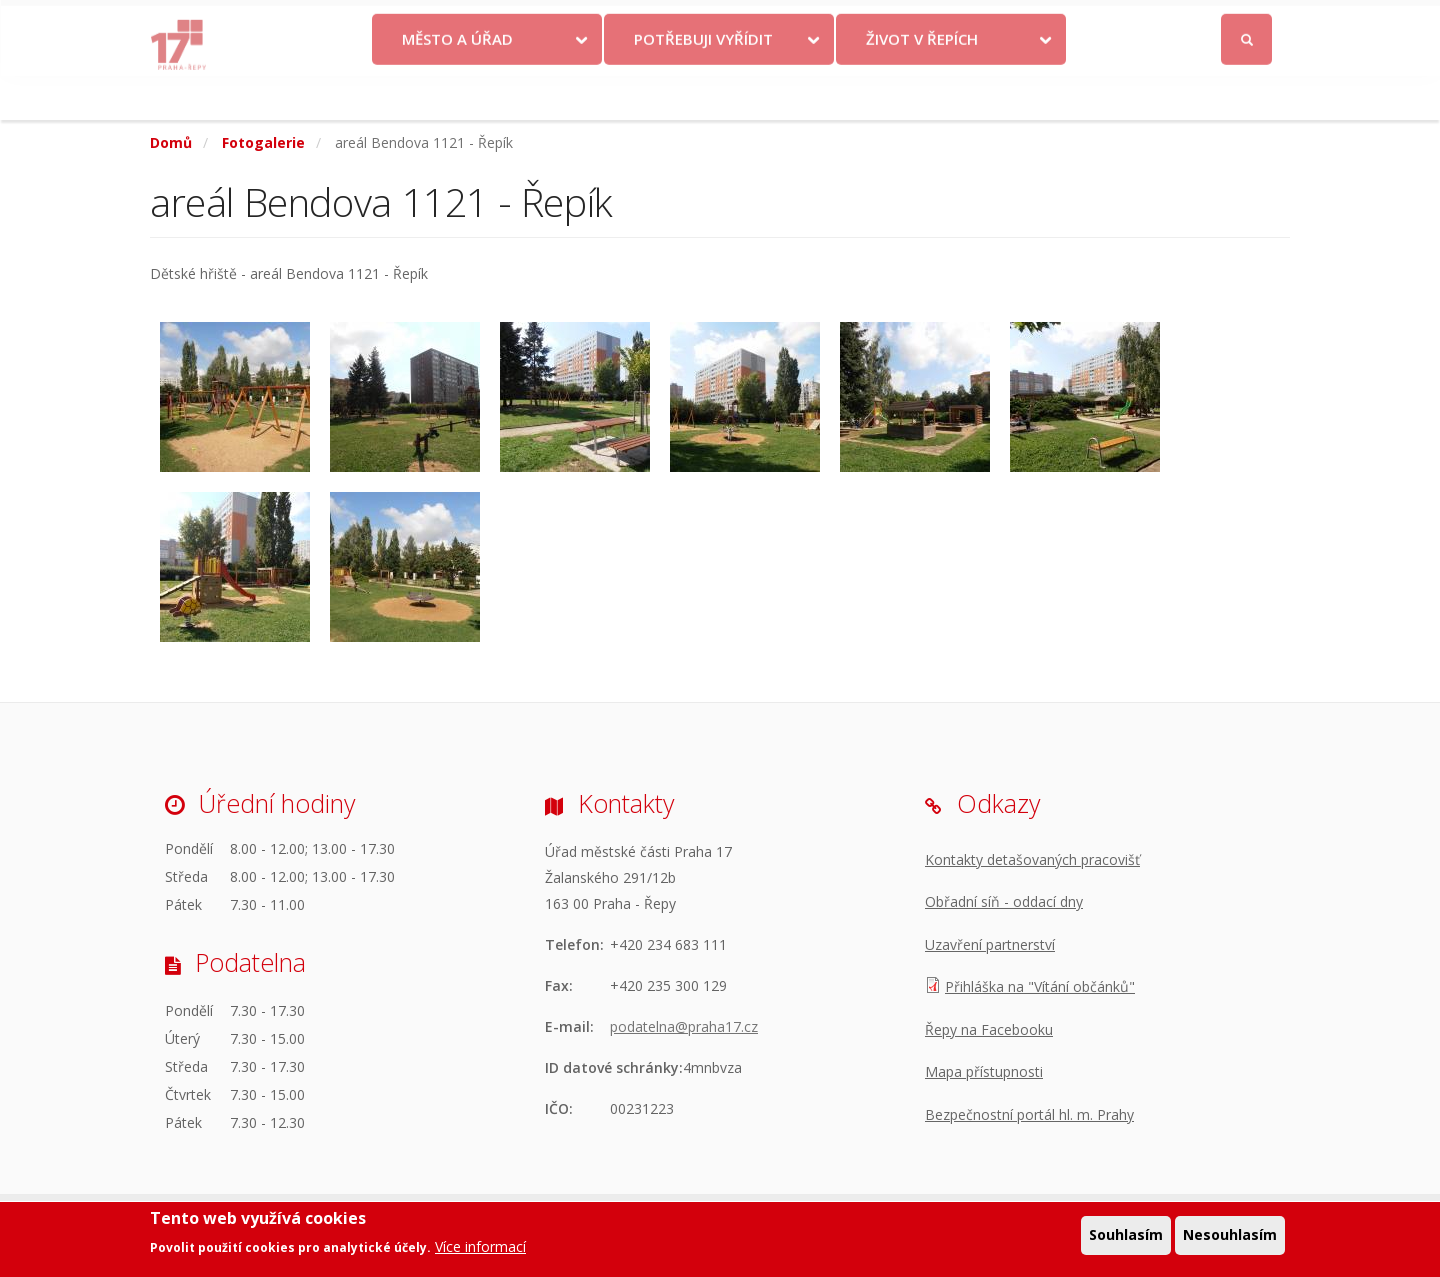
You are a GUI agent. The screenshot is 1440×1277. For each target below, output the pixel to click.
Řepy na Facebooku (989, 1029)
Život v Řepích (922, 83)
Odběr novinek (999, 22)
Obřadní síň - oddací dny (1004, 901)
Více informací (480, 1250)
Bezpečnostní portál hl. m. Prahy (1029, 1114)
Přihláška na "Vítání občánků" (1040, 986)
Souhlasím (1126, 1238)
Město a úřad (457, 83)
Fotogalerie (263, 142)
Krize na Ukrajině (668, 22)
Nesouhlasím (1230, 1238)
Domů (171, 142)
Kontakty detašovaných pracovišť (1032, 859)
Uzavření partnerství (990, 944)
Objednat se (886, 22)
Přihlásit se (1247, 23)
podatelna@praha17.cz (684, 1026)
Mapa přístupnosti (984, 1071)
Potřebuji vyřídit (703, 83)
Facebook (1134, 22)
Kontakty (792, 22)
